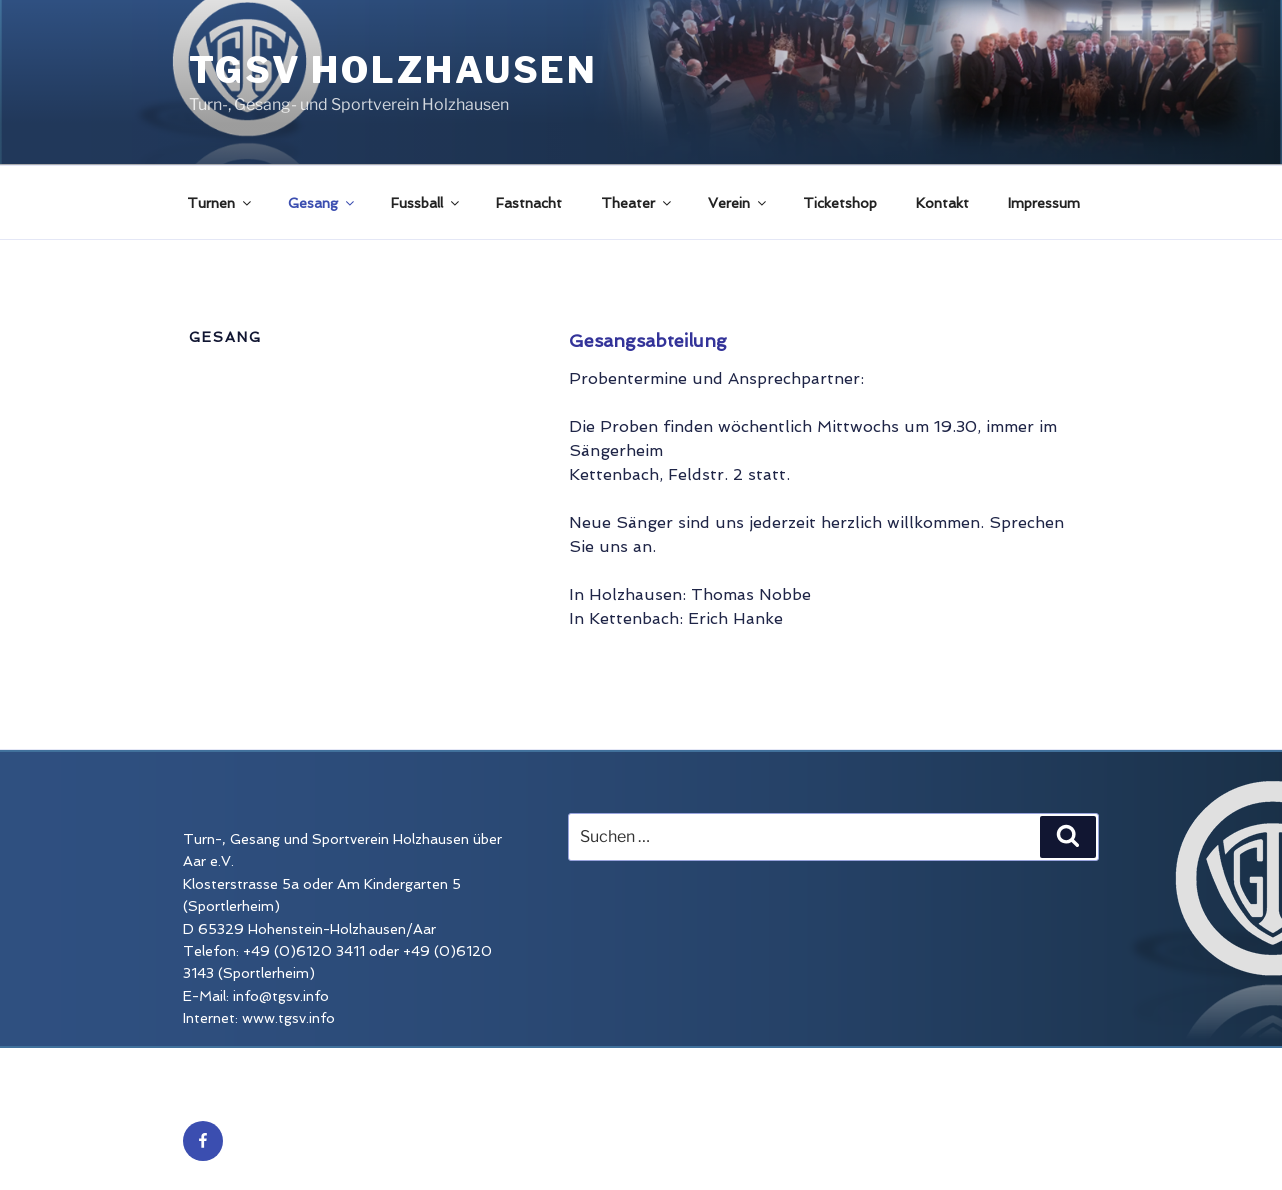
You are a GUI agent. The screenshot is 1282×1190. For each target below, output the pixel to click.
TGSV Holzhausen (393, 70)
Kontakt (942, 203)
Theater (637, 203)
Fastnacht (529, 203)
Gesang (322, 203)
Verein (738, 203)
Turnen (220, 203)
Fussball (426, 203)
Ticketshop (840, 203)
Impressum (1044, 203)
